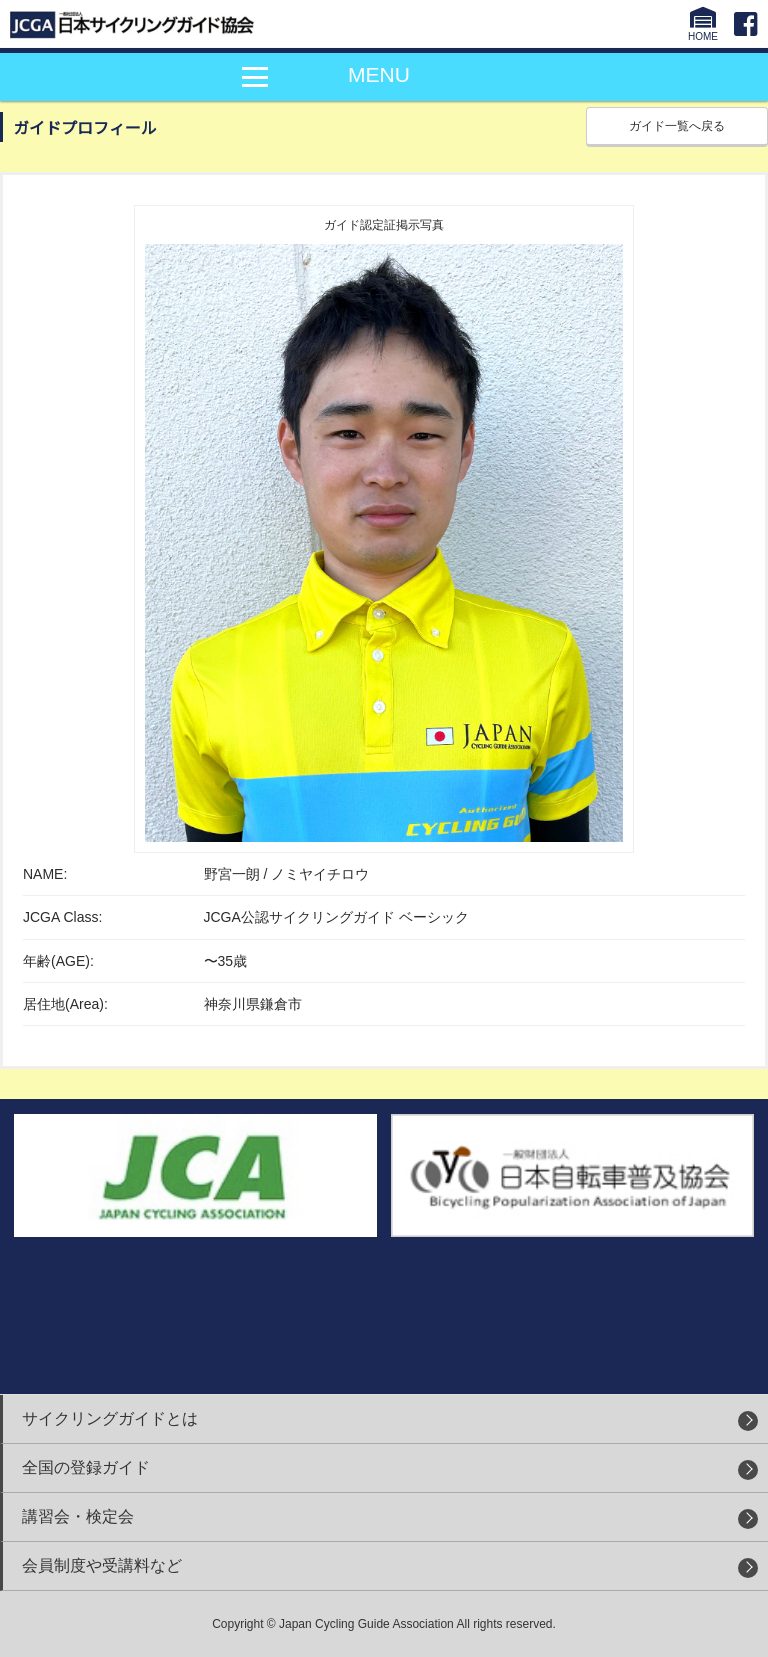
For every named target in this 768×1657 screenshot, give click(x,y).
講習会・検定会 (78, 1516)
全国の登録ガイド (86, 1467)
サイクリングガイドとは (110, 1418)
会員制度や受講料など (102, 1565)
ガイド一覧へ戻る (677, 126)
